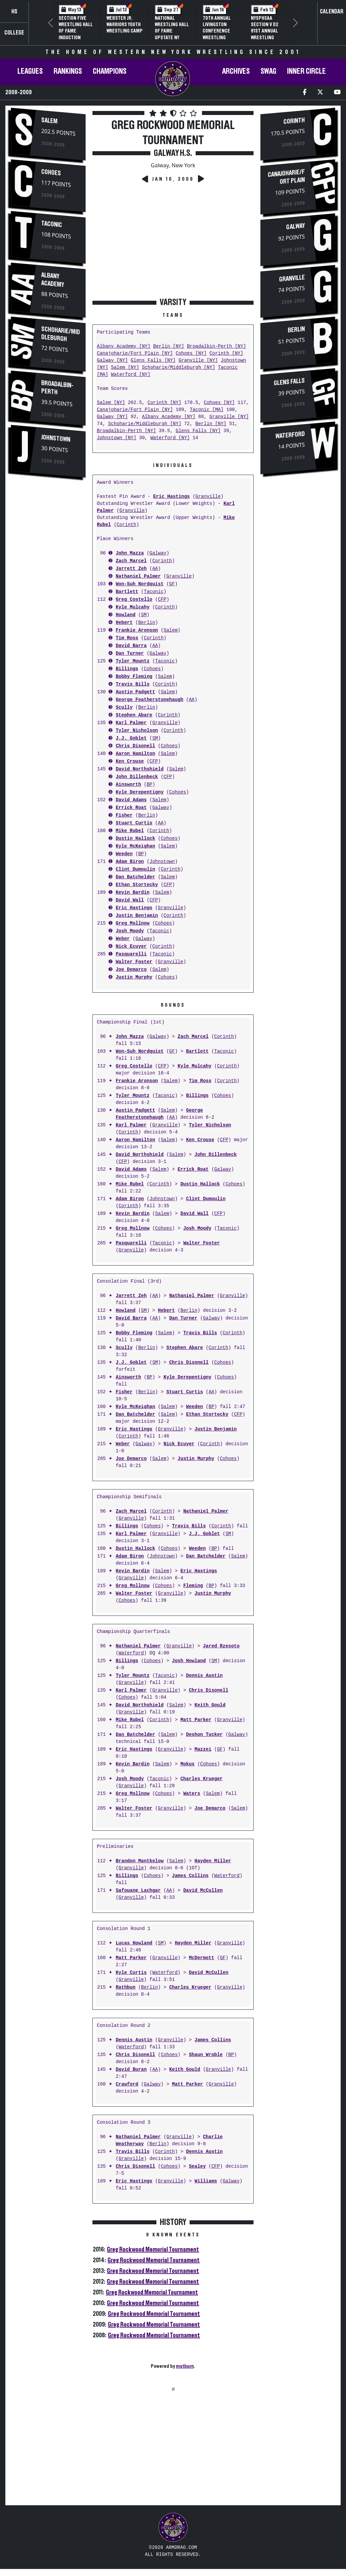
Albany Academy (52, 280)
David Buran (131, 2069)
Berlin (146, 623)
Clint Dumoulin (135, 869)
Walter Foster (134, 962)
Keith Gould (210, 1705)
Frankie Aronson (137, 630)
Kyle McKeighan (135, 846)
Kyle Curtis (131, 1973)
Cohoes (51, 172)
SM (144, 615)
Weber (123, 939)
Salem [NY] (125, 367)
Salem (49, 121)
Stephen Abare (134, 715)
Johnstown (55, 438)
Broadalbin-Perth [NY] (216, 346)
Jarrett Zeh (131, 569)
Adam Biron (130, 862)
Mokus (188, 1764)
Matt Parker (196, 1720)
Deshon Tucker (204, 1735)
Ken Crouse (130, 761)
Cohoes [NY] (191, 353)
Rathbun (125, 1987)
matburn (185, 2366)
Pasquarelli (131, 954)
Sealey (197, 2166)
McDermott (201, 1958)
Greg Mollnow (132, 923)
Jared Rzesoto (221, 1646)
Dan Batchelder (135, 877)
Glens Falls (289, 382)
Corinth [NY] (226, 353)
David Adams (131, 800)
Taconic (51, 224)
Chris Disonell (135, 746)
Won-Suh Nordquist (139, 584)
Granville (208, 496)
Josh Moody (130, 931)
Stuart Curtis (134, 823)
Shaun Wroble (206, 2055)
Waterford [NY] (130, 374)
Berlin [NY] (168, 346)
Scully (124, 707)
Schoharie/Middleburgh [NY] (178, 367)
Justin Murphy (134, 977)
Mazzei (203, 1749)
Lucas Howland (134, 1943)
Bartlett (127, 592)
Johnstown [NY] (116, 438)
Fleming (193, 1586)
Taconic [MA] (206, 410)
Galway (157, 553)
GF (172, 584)
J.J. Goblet (131, 738)
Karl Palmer (131, 723)
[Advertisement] (48, 596)
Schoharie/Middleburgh (60, 334)
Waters (191, 1794)
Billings (127, 669)
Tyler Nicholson (137, 730)
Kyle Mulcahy (132, 607)
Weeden (124, 854)
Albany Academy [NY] (123, 346)
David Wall (130, 900)
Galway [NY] (112, 360)
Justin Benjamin (137, 916)
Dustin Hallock (135, 838)
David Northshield (139, 769)
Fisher (124, 815)
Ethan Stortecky (137, 885)
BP (149, 784)
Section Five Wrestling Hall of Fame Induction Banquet (76, 31)
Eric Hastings (171, 496)
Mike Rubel (130, 831)
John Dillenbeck (137, 777)
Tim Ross (127, 638)
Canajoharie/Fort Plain (286, 176)
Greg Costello (134, 599)
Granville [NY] (198, 360)
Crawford (127, 2084)
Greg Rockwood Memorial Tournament (153, 2249)
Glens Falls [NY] (153, 360)
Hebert (124, 623)
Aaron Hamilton (135, 754)
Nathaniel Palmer (138, 576)
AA (155, 569)
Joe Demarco (131, 970)
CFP (162, 599)
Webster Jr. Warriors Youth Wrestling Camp (125, 24)
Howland (125, 615)
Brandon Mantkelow (139, 1861)
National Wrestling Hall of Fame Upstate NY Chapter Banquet (172, 34)
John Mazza (130, 553)
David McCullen (203, 1890)
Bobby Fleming (134, 677)
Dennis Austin (204, 1676)
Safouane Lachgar (138, 1890)
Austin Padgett (135, 692)
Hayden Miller (213, 1861)
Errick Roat (131, 808)
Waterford (131, 1653)
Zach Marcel (131, 561)
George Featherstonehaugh (149, 700)
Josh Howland (189, 1661)
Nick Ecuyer (131, 946)
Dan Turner (130, 653)
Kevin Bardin (132, 892)
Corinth (126, 525)
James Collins (190, 1876)
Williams (206, 2181)
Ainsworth (128, 784)
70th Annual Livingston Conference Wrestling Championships (220, 31)
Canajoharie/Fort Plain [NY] (135, 353)
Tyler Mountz (132, 661)
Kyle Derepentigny (139, 792)
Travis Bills (132, 684)
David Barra (131, 646)
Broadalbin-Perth (57, 388)
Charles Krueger (202, 1779)
